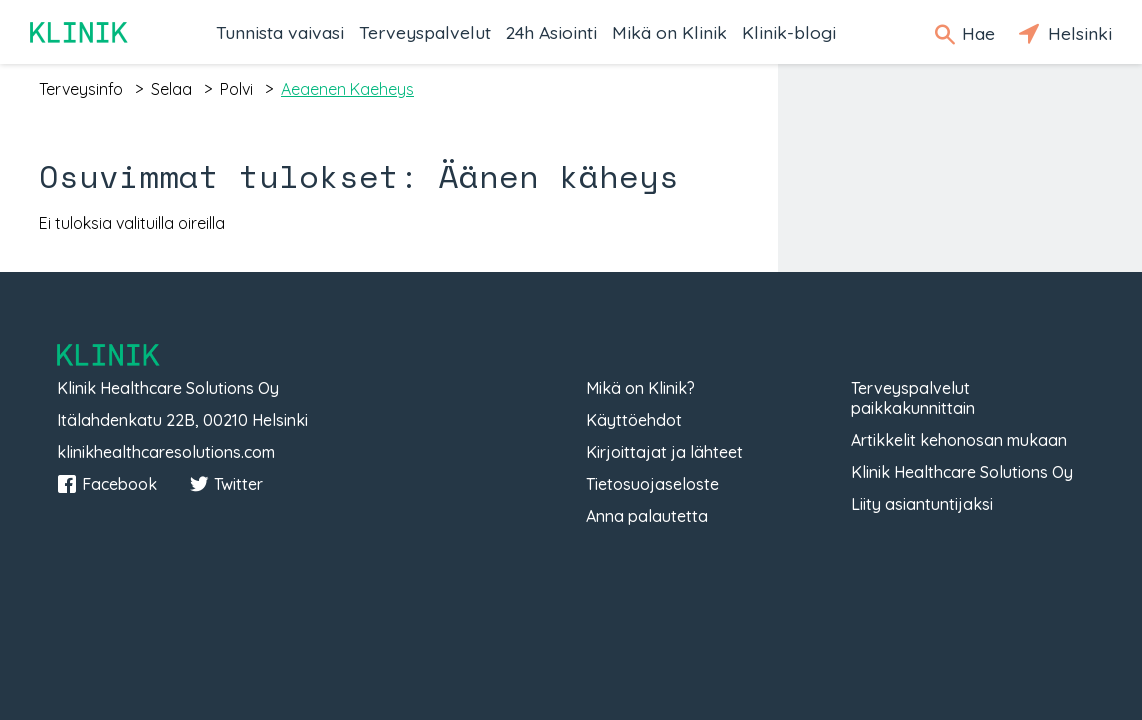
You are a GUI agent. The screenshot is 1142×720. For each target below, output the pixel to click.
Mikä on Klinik (669, 32)
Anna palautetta (647, 516)
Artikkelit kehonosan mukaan (959, 440)
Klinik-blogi (789, 32)
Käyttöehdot (634, 420)
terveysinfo (81, 89)
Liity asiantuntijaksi (922, 504)
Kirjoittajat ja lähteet (664, 452)
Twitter (226, 484)
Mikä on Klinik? (640, 388)
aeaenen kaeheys (347, 89)
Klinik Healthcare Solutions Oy (962, 472)
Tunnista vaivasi (280, 32)
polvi (236, 89)
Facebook (107, 484)
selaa (171, 89)
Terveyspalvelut (425, 32)
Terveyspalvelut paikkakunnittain (913, 398)
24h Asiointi (551, 32)
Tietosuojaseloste (652, 484)
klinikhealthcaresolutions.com (166, 452)
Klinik (80, 32)
